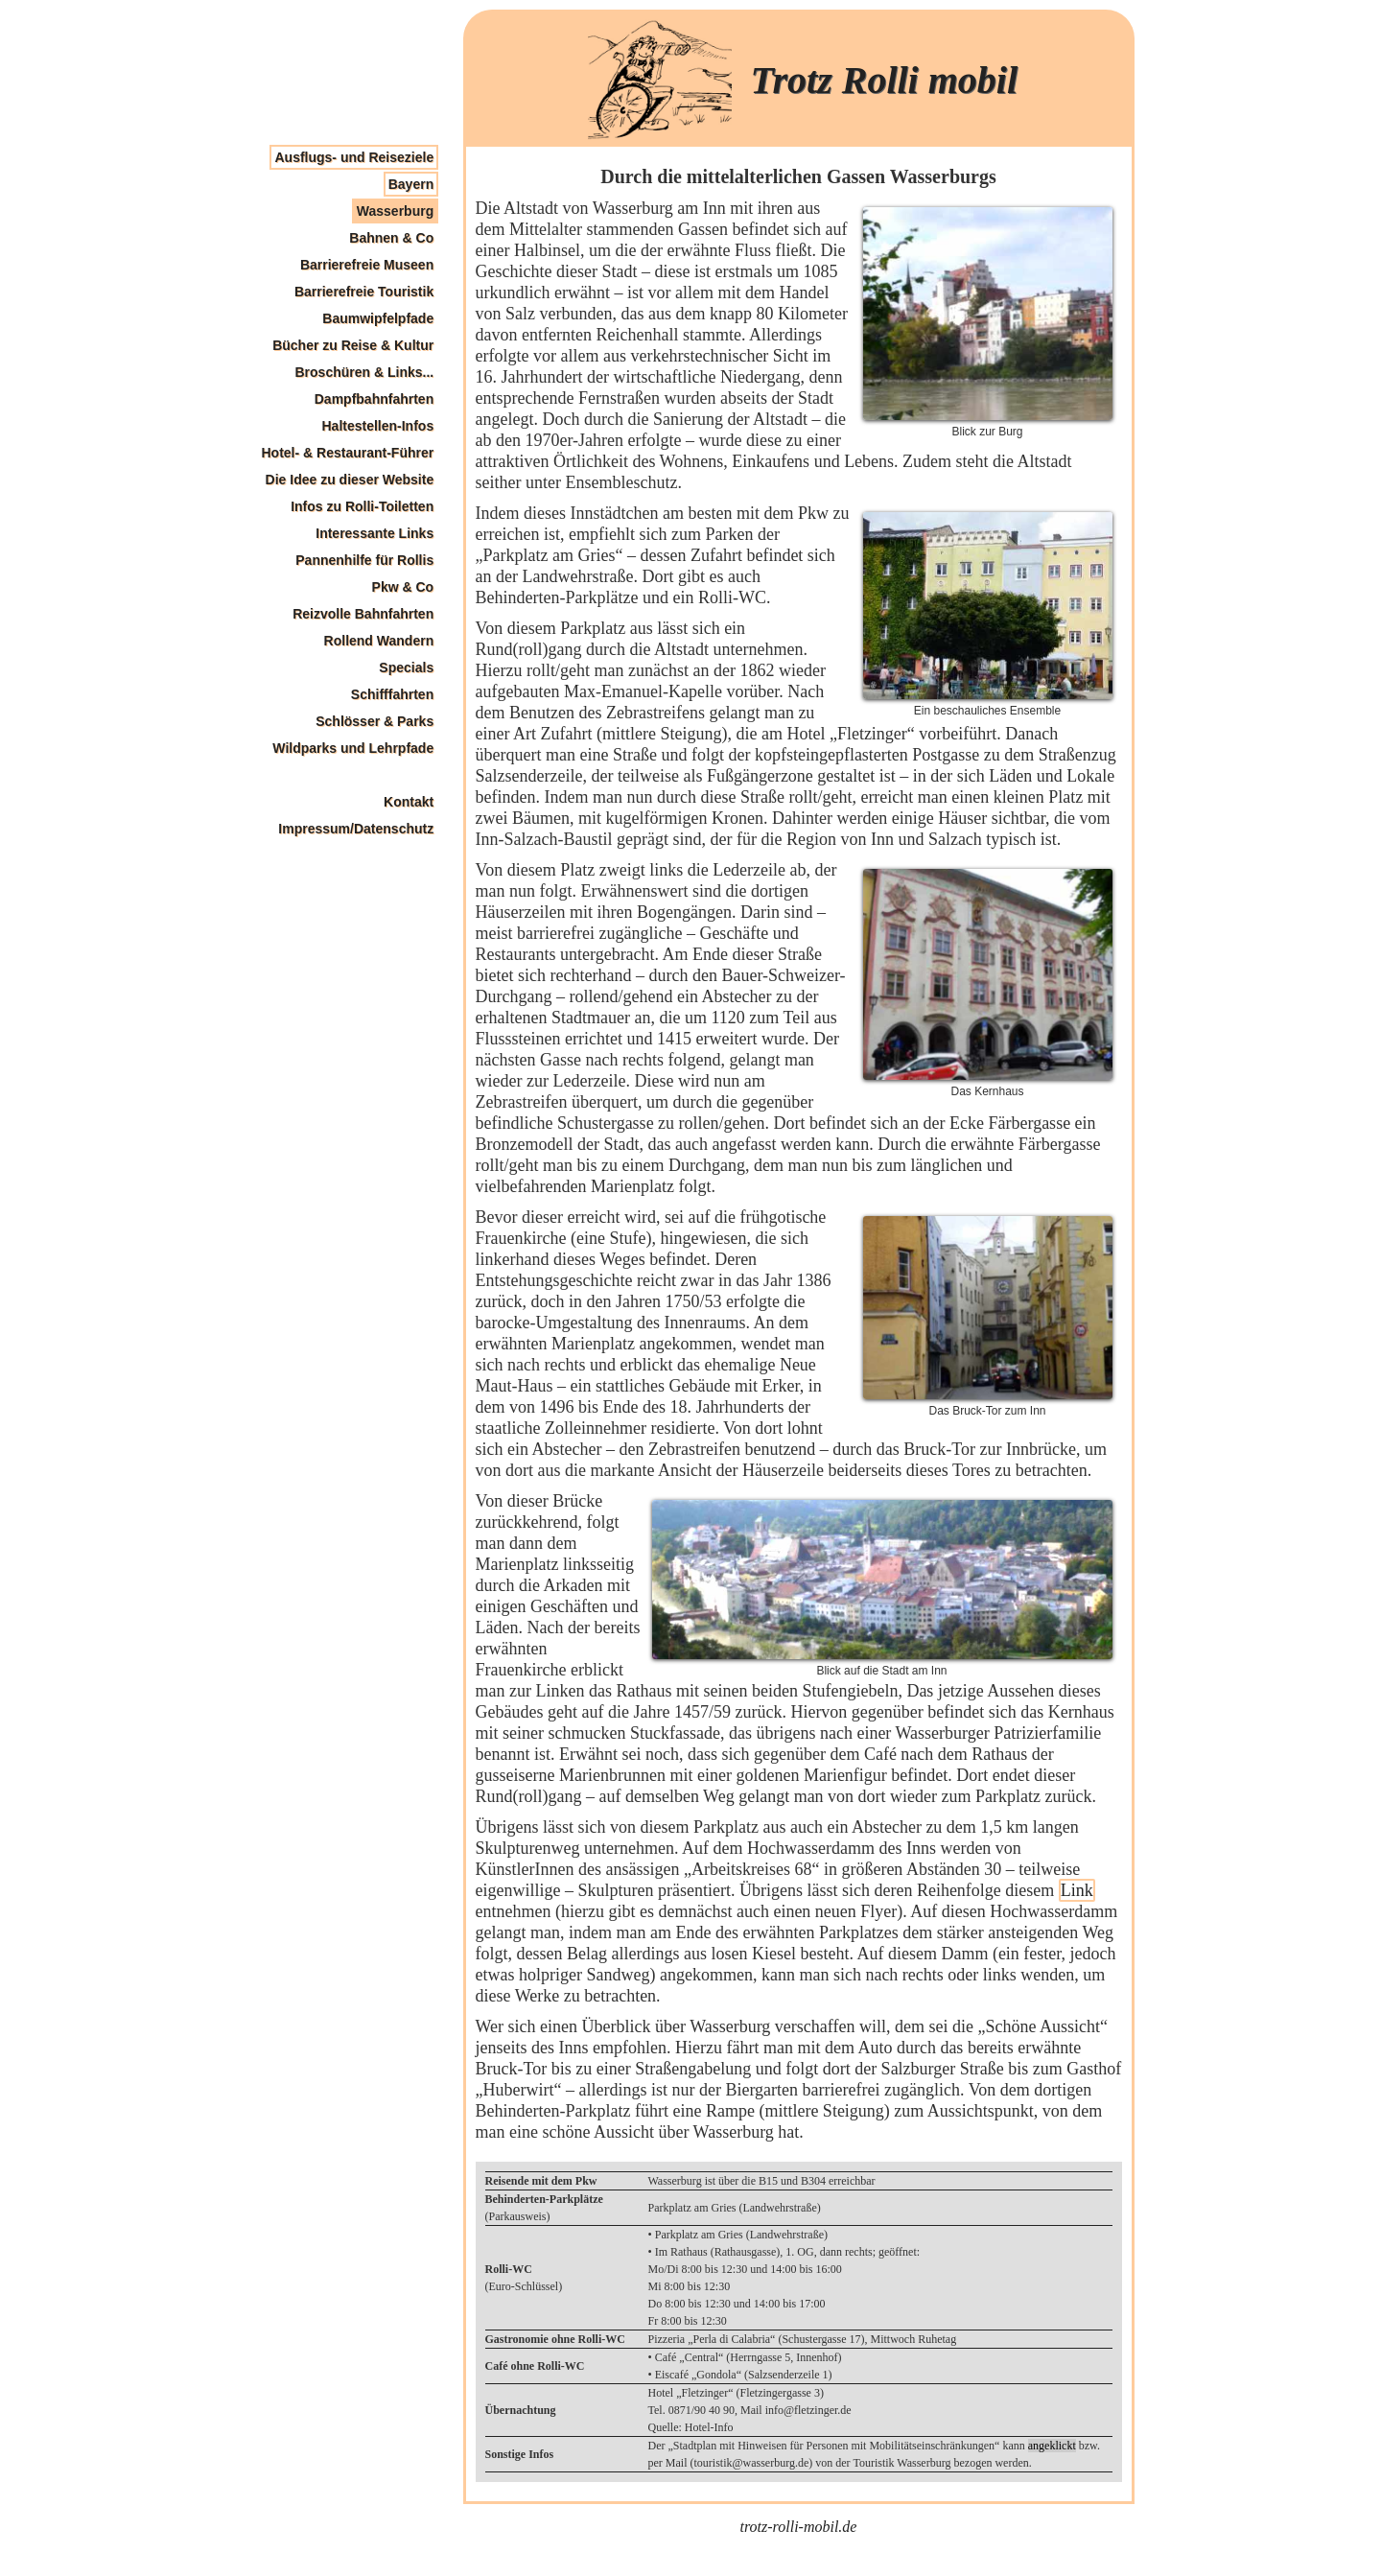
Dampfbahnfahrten (374, 399)
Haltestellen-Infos (377, 425)
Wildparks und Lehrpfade (352, 748)
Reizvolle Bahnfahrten (363, 613)
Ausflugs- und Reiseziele (353, 157)
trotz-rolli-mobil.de (798, 2526)
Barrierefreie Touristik (363, 291)
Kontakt (408, 801)
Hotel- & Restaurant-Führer (348, 452)
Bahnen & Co (391, 238)
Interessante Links (374, 533)
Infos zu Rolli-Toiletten (362, 506)
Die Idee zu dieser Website (350, 479)
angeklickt (1052, 2445)
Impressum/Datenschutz (355, 828)
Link (1077, 1890)
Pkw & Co (403, 587)
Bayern (410, 184)
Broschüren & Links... (363, 372)
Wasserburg (395, 211)
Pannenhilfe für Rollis (364, 560)
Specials (406, 667)
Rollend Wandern (379, 640)
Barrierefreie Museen (366, 264)
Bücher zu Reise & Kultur (352, 345)
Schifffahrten (392, 694)
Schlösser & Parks (374, 721)
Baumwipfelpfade (377, 318)
